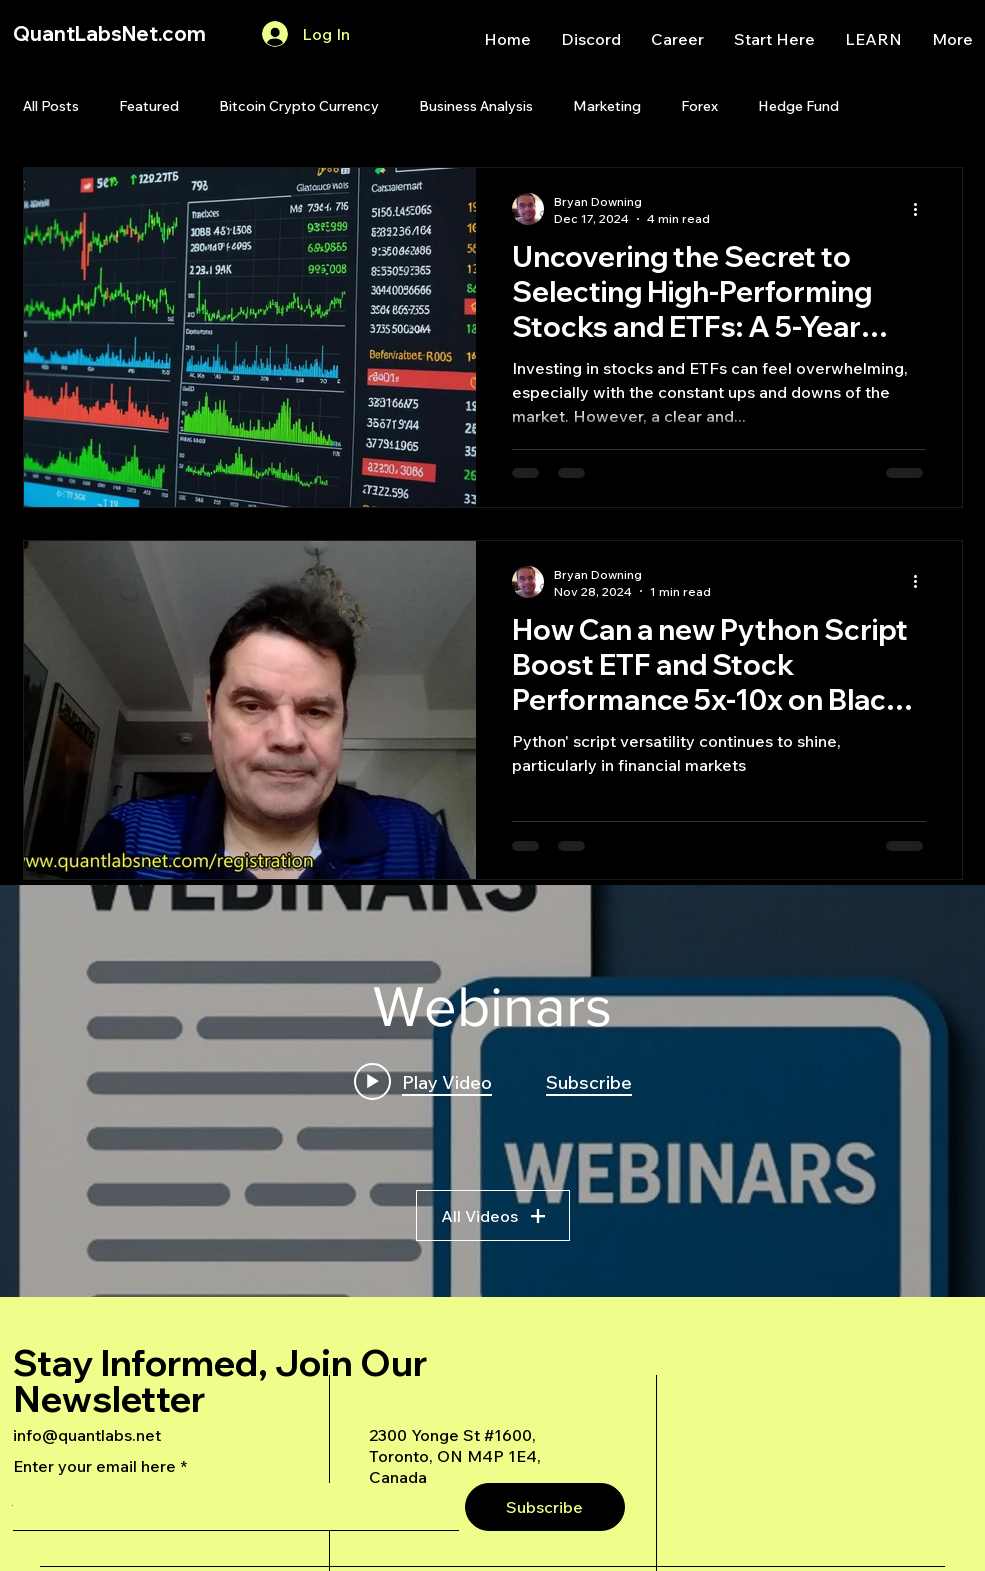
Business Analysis (476, 106)
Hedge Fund (798, 106)
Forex (699, 106)
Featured (149, 106)
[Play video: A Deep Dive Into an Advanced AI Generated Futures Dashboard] (423, 1082)
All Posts (51, 106)
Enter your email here (94, 1466)
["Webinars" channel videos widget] (492, 1091)
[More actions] (923, 209)
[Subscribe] (545, 1507)
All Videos (493, 1216)
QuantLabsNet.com (109, 33)
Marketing (607, 106)
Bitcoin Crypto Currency (299, 106)
